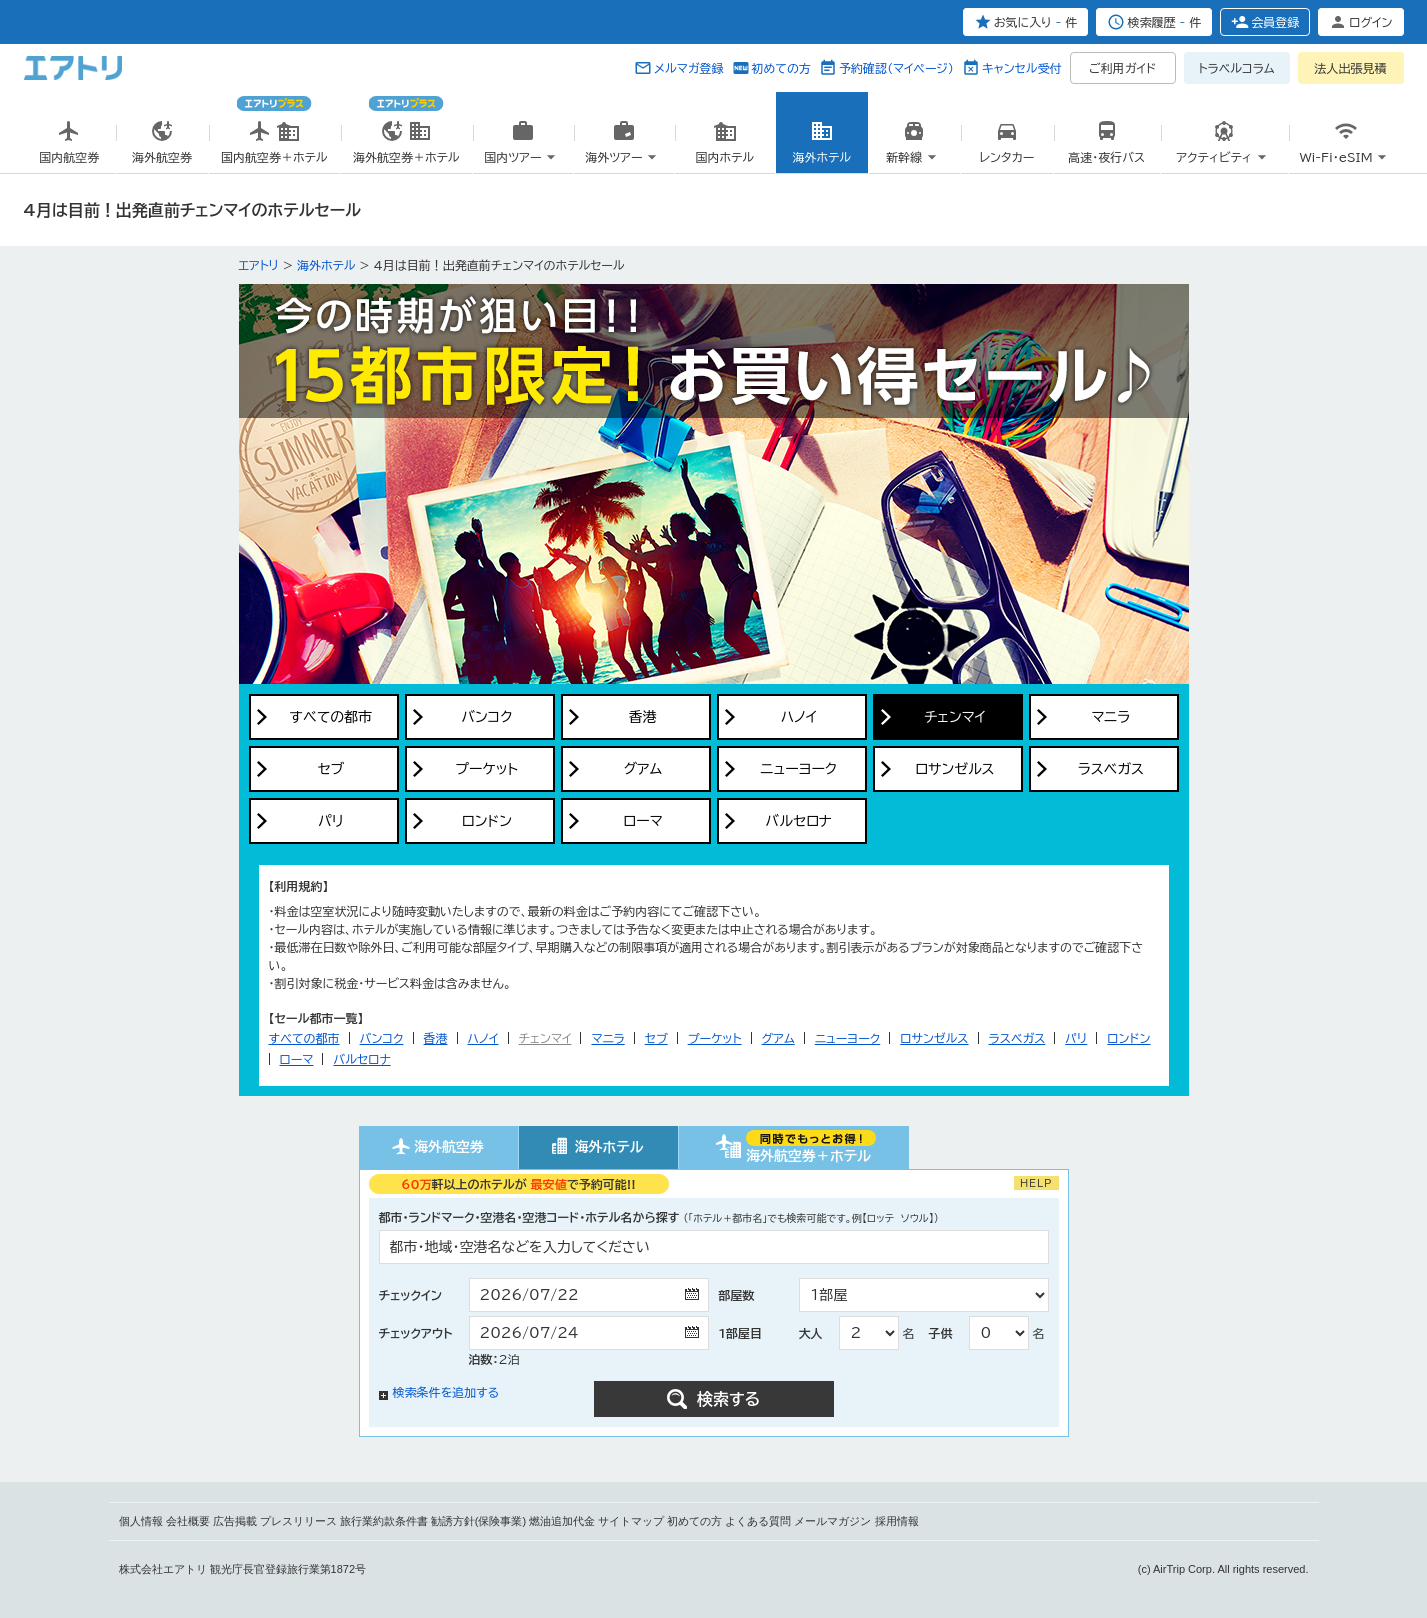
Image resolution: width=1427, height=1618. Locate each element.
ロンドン (1128, 1038)
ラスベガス (1017, 1038)
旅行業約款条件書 (384, 1521)
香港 (436, 1038)
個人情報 (141, 1521)
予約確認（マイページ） (896, 68)
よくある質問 (758, 1521)
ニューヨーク (848, 1038)
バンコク (382, 1038)
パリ (1076, 1038)
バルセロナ (361, 1059)
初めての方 (781, 68)
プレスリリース (298, 1521)
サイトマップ (631, 1521)
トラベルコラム (1236, 68)
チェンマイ (545, 1038)
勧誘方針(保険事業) (478, 1521)
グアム (778, 1038)
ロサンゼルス (934, 1038)
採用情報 (897, 1521)
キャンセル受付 (1022, 68)
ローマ (297, 1059)
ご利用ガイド (1122, 68)
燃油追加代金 (562, 1521)
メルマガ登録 (689, 68)
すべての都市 (304, 1038)
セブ (656, 1038)
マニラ (607, 1038)
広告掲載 (235, 1521)
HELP (1036, 1183)
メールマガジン (832, 1521)
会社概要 (188, 1521)
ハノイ (483, 1038)
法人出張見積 (1351, 68)
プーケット (715, 1038)
